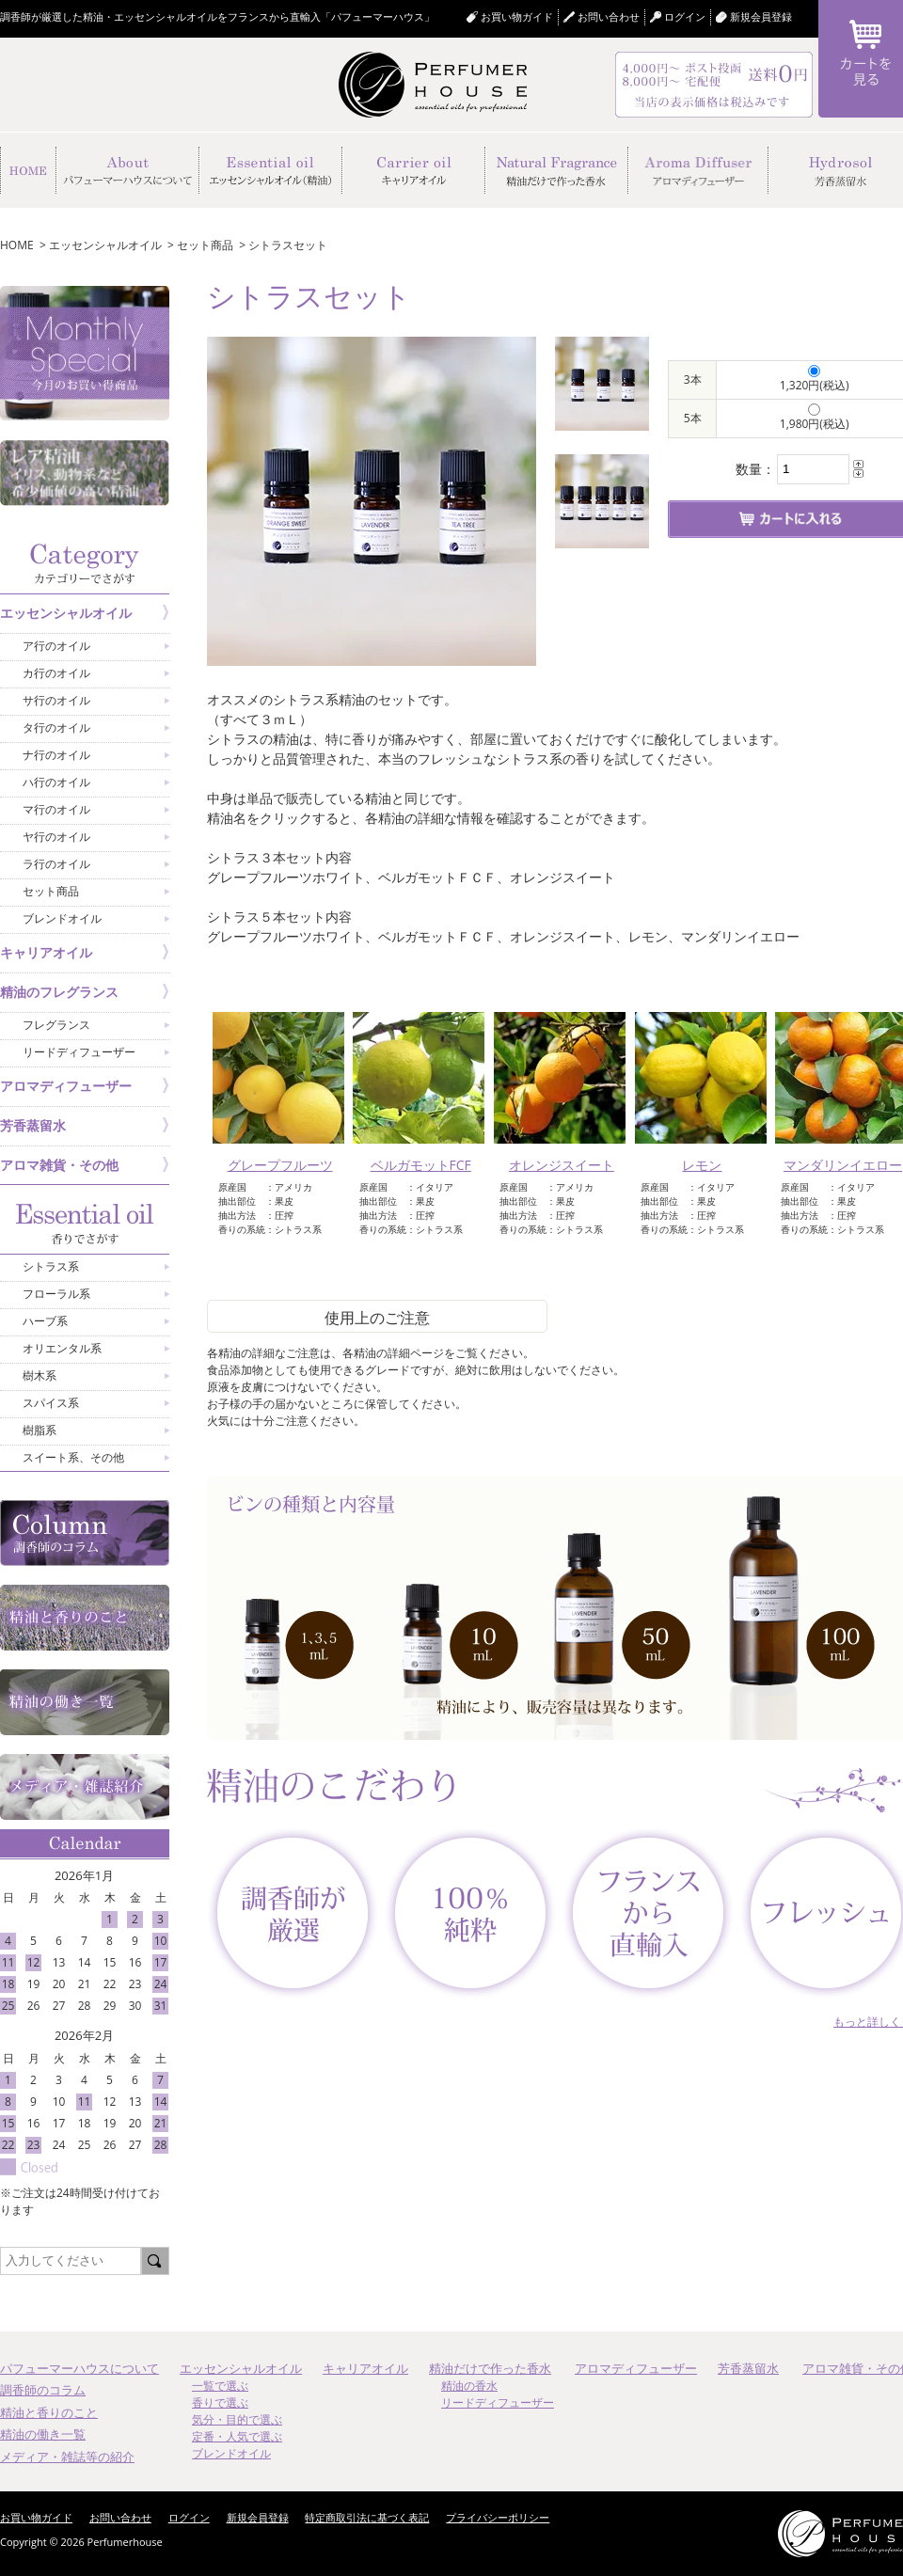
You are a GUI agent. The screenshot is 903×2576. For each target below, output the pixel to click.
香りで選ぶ (220, 2402)
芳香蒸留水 (748, 2368)
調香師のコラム (43, 2389)
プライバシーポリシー (497, 2517)
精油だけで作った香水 (490, 2368)
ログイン (189, 2517)
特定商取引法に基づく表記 (367, 2517)
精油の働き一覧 (43, 2434)
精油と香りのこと (49, 2412)
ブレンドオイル (231, 2453)
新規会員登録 (761, 16)
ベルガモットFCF (421, 1165)
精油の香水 (469, 2386)
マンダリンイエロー (843, 1165)
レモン (701, 1165)
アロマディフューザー (636, 2368)
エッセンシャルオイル (105, 245)
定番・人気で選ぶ (237, 2436)
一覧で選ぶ (220, 2386)
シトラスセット (287, 245)
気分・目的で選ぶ (237, 2419)
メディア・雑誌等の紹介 (67, 2456)
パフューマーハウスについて (79, 2368)
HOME (17, 245)
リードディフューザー (497, 2402)
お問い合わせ (609, 16)
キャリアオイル (365, 2368)
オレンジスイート (561, 1165)
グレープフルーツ (280, 1165)
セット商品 (205, 245)
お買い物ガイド (517, 16)
